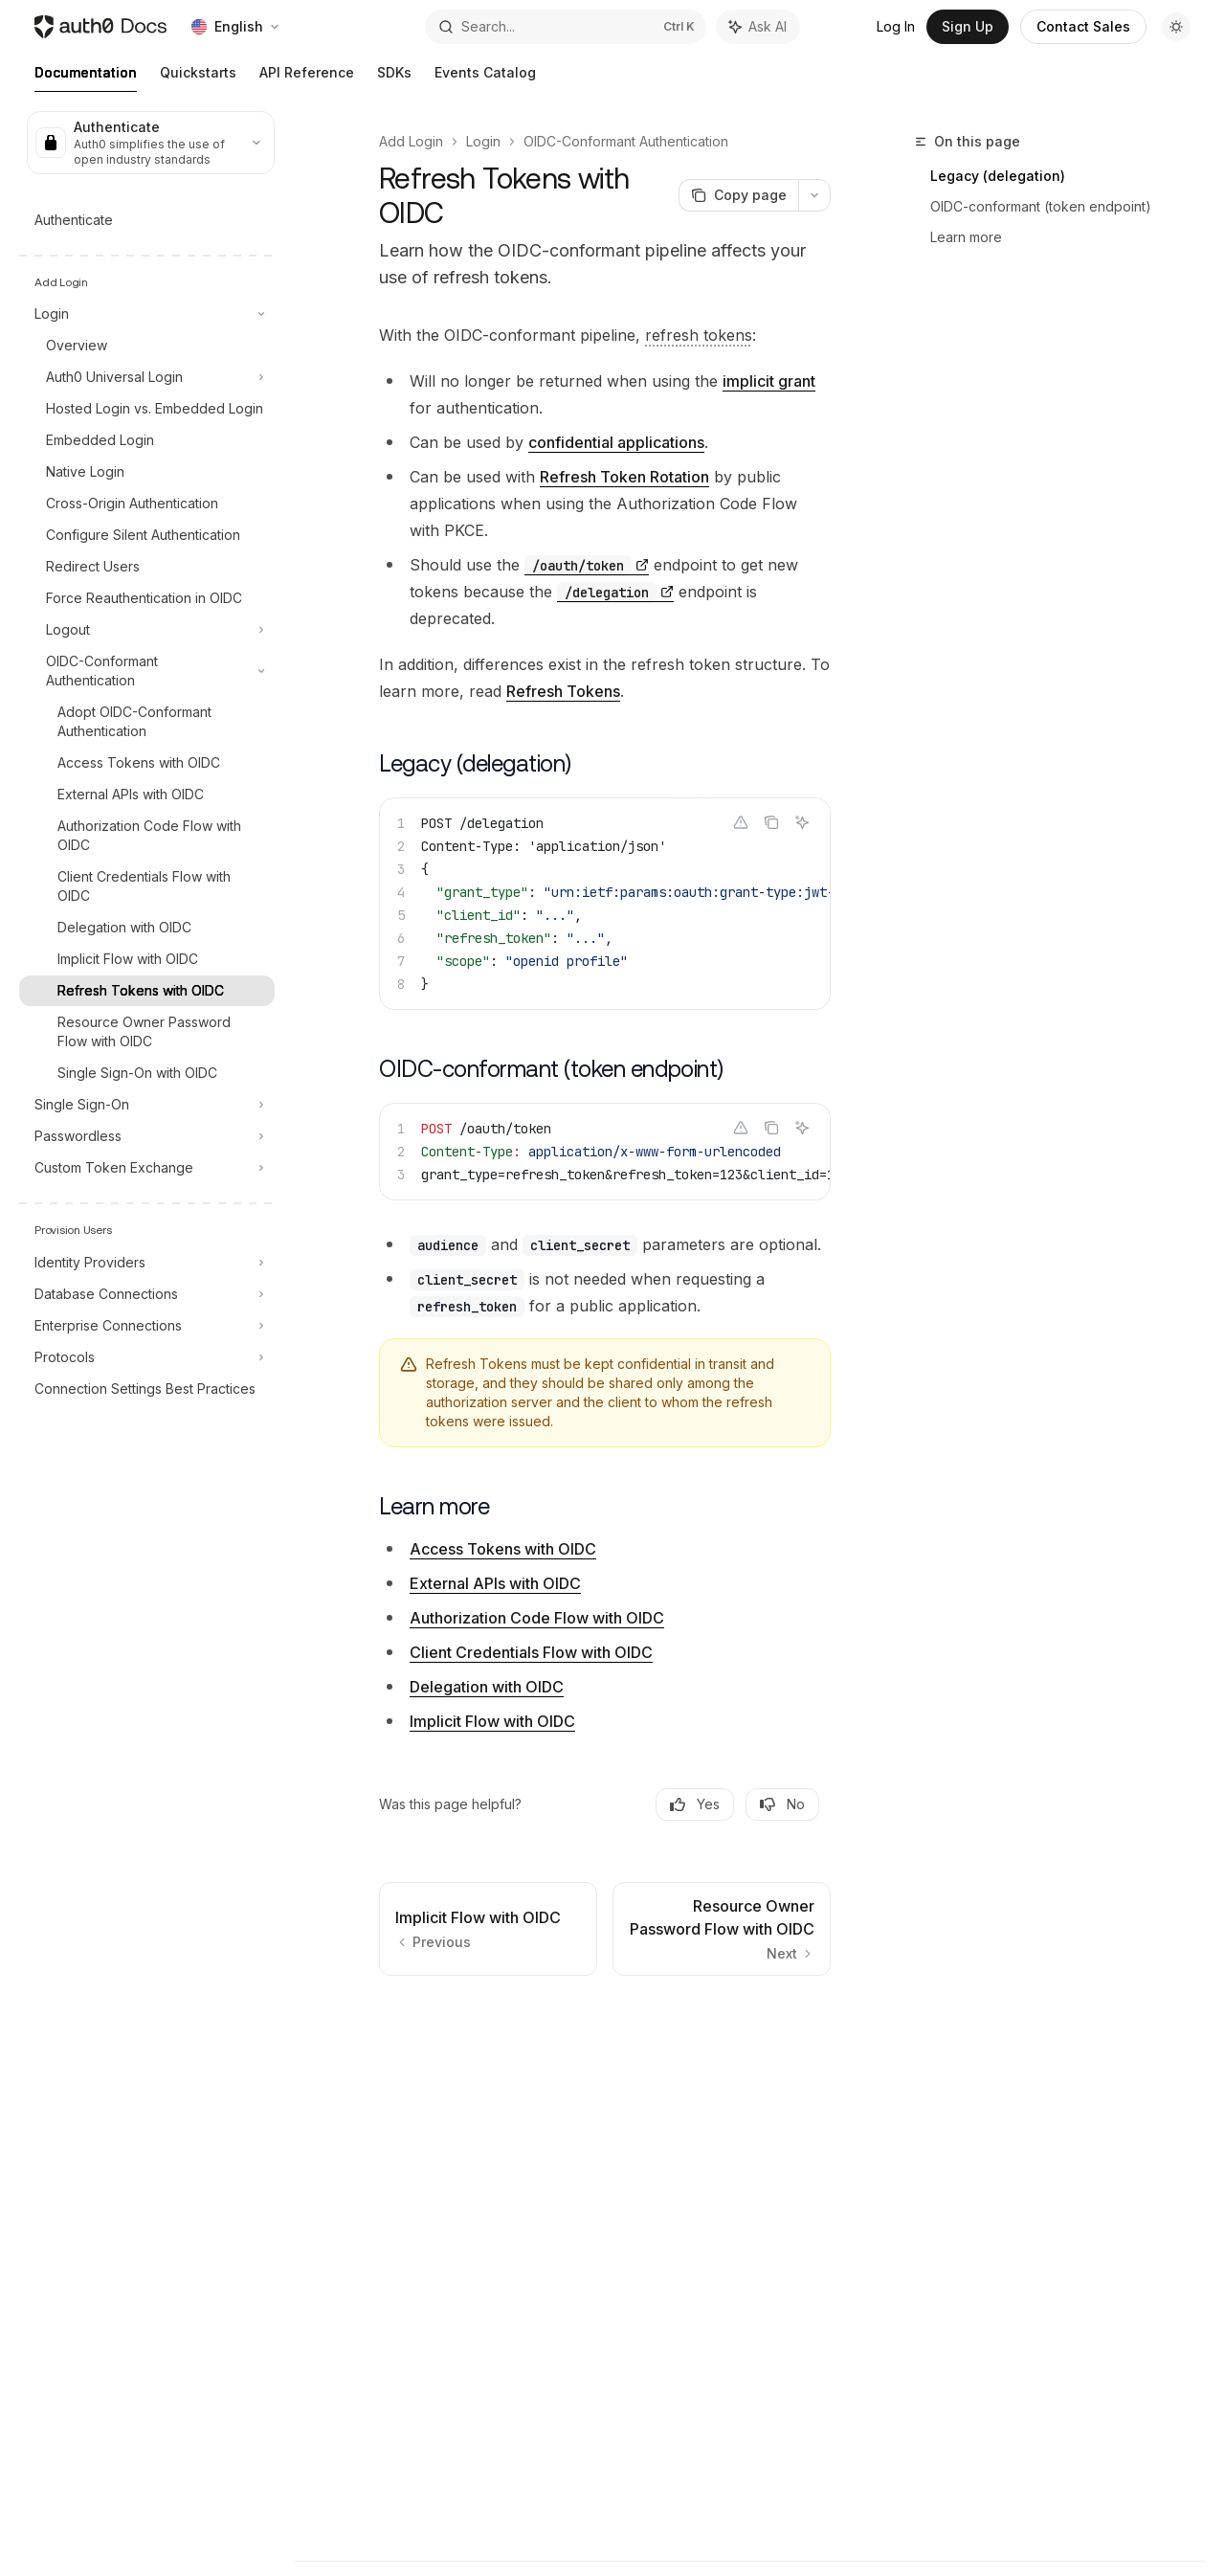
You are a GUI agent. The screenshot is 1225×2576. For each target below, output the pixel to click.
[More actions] (814, 195)
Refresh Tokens (563, 691)
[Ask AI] (802, 822)
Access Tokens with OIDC (503, 1548)
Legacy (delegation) (997, 176)
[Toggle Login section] (147, 314)
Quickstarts (198, 78)
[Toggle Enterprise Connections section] (147, 1325)
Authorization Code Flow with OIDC (537, 1617)
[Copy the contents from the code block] (771, 822)
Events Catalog (485, 78)
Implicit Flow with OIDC (492, 1721)
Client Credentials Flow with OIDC (531, 1652)
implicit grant (769, 381)
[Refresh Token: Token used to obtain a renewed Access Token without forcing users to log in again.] (698, 335)
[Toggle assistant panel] (758, 27)
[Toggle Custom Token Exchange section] (147, 1168)
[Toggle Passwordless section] (147, 1136)
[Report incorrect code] (740, 822)
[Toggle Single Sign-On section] (147, 1104)
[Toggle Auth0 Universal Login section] (147, 377)
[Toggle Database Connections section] (147, 1294)
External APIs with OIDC (495, 1583)
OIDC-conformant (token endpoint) (1040, 206)
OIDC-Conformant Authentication (625, 141)
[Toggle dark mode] (1176, 26)
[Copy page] (738, 195)
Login (483, 141)
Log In (896, 26)
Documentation (85, 78)
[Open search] (565, 27)
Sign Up (967, 26)
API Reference (306, 78)
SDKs (394, 78)
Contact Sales (1083, 26)
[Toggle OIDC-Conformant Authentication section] (147, 671)
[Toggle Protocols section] (147, 1357)
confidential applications (616, 442)
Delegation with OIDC (487, 1686)
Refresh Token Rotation (624, 476)
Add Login (411, 141)
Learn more (966, 237)
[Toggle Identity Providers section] (147, 1262)
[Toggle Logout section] (147, 630)
